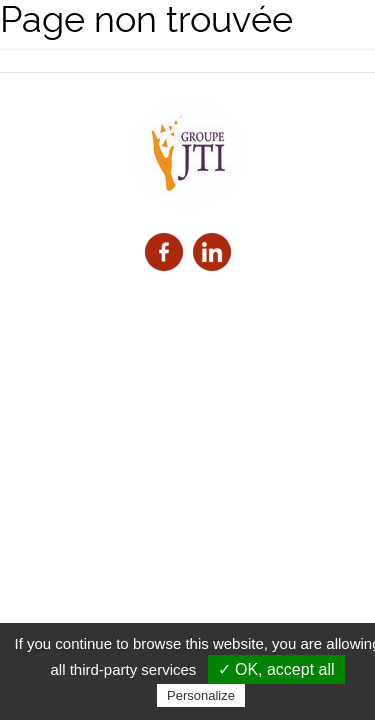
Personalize (201, 695)
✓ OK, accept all (276, 669)
